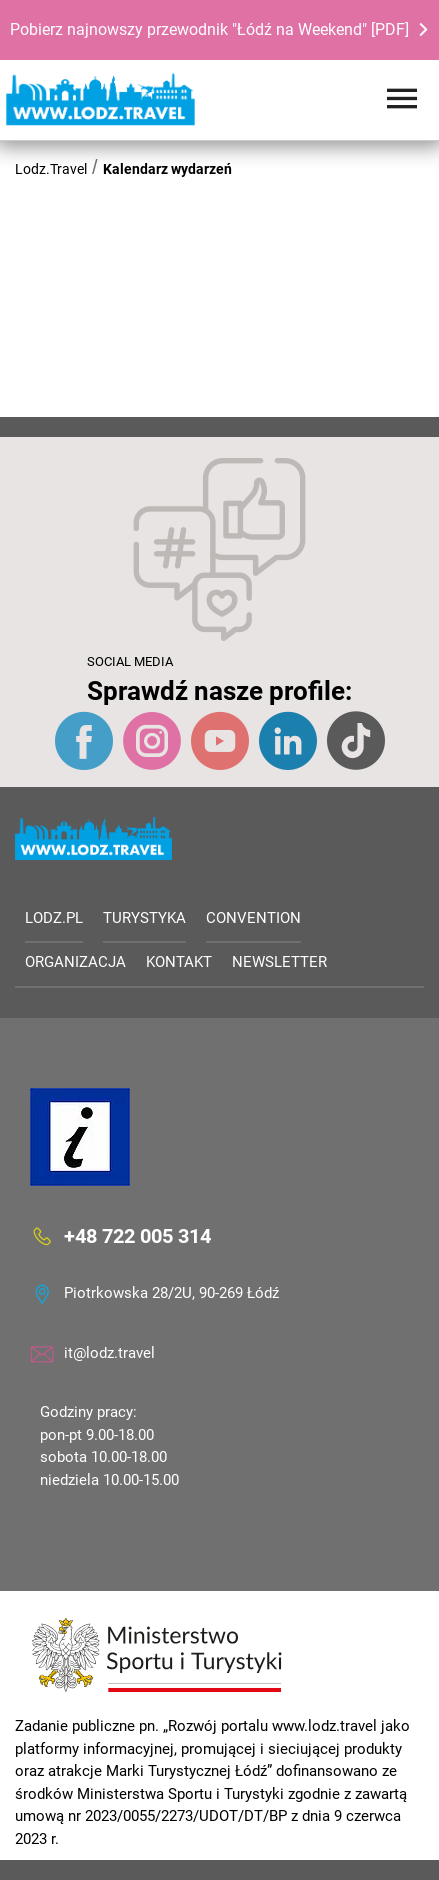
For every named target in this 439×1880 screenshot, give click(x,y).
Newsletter (279, 962)
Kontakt (179, 962)
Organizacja (75, 962)
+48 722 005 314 (137, 1236)
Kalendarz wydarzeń (167, 169)
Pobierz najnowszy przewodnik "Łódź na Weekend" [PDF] (209, 29)
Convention (253, 918)
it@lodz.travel (109, 1353)
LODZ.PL (54, 918)
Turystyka (144, 918)
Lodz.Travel (51, 169)
